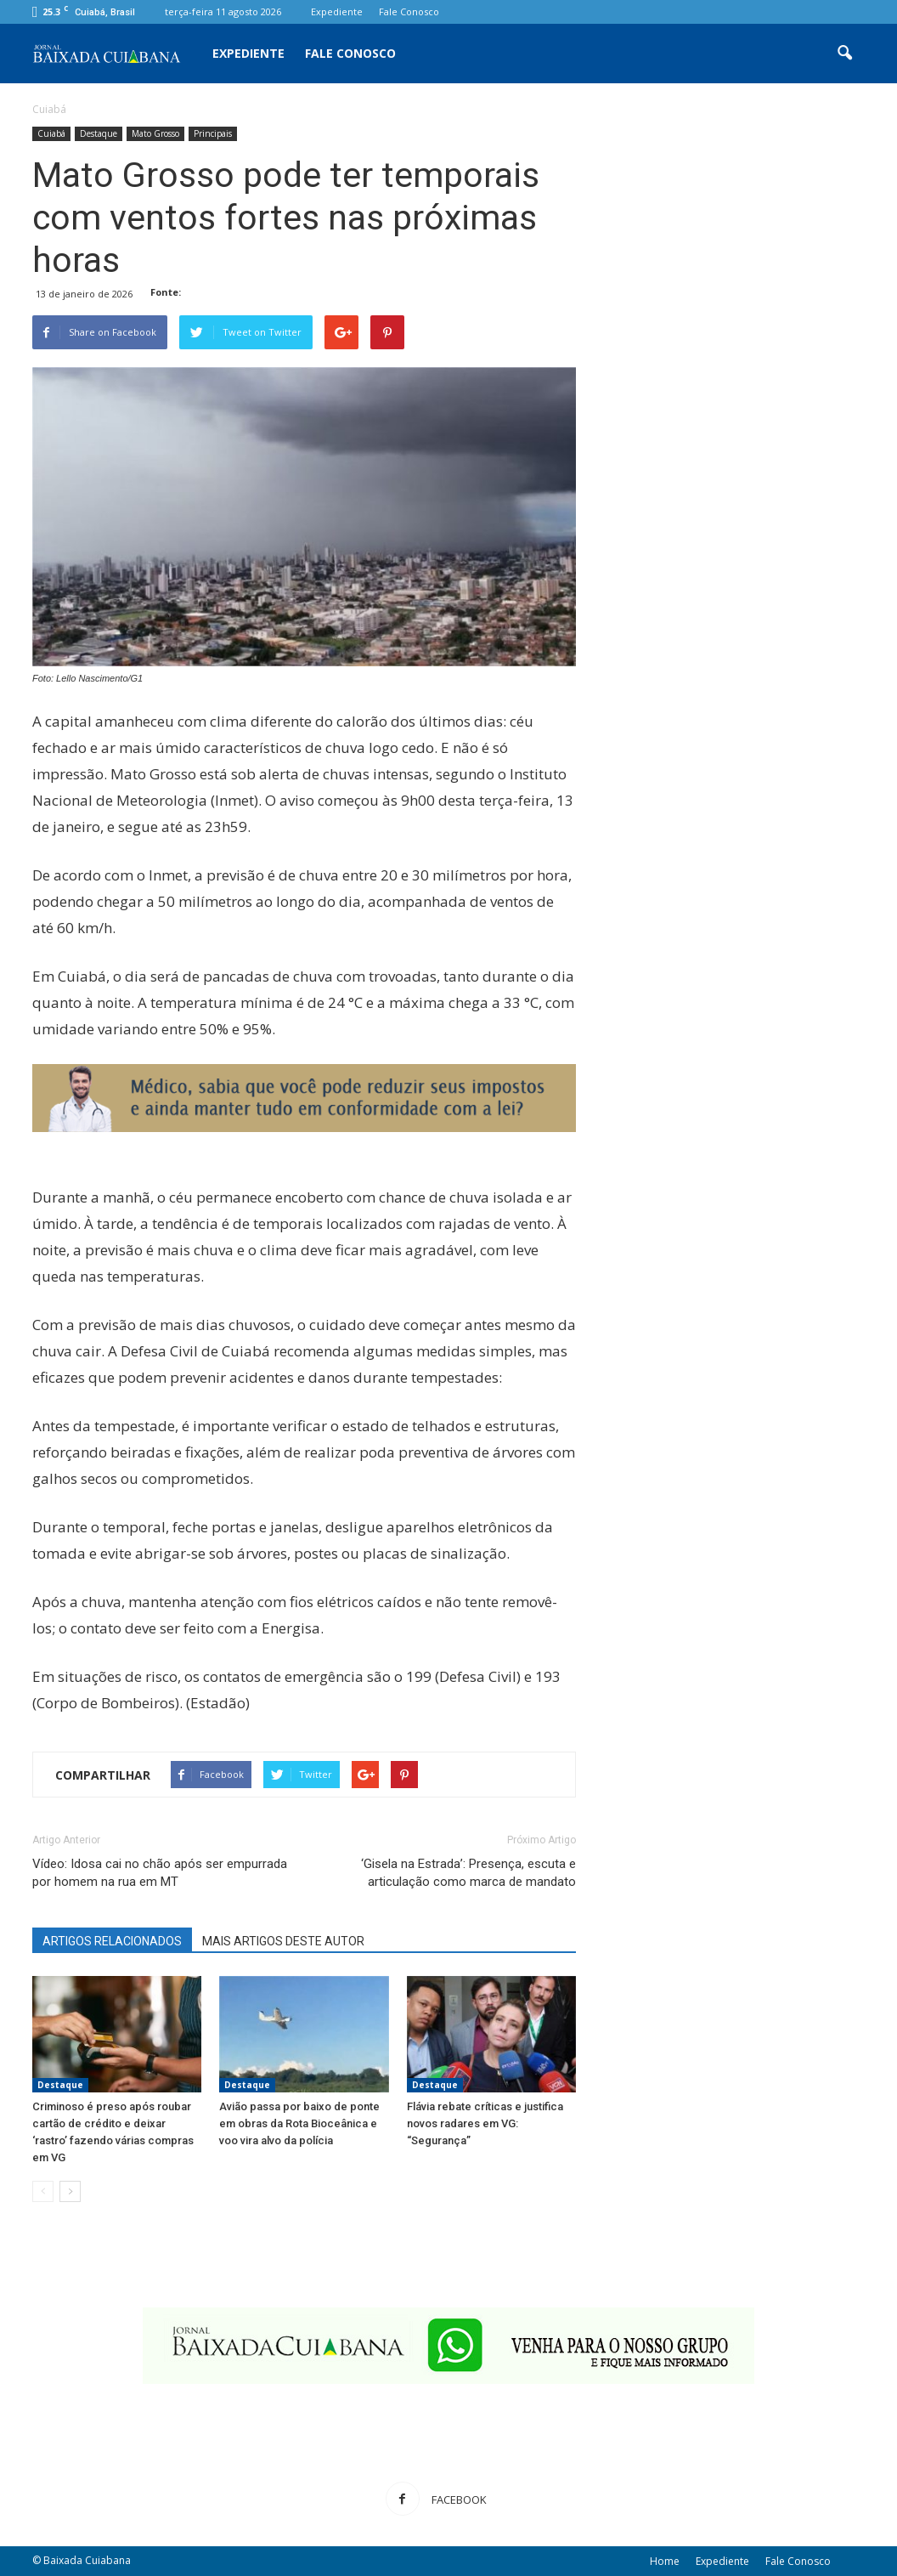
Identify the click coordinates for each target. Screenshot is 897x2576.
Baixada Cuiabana (87, 2560)
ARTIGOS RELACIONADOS (112, 1941)
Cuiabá (51, 133)
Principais (213, 133)
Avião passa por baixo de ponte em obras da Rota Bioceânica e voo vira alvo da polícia (299, 2123)
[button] (844, 53)
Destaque (98, 133)
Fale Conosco (409, 11)
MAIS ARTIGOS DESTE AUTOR (283, 1941)
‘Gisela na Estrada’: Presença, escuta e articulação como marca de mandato (468, 1872)
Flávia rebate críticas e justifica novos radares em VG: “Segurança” (485, 2123)
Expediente (337, 11)
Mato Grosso (155, 133)
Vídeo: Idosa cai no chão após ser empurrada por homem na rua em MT (159, 1872)
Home (665, 2561)
